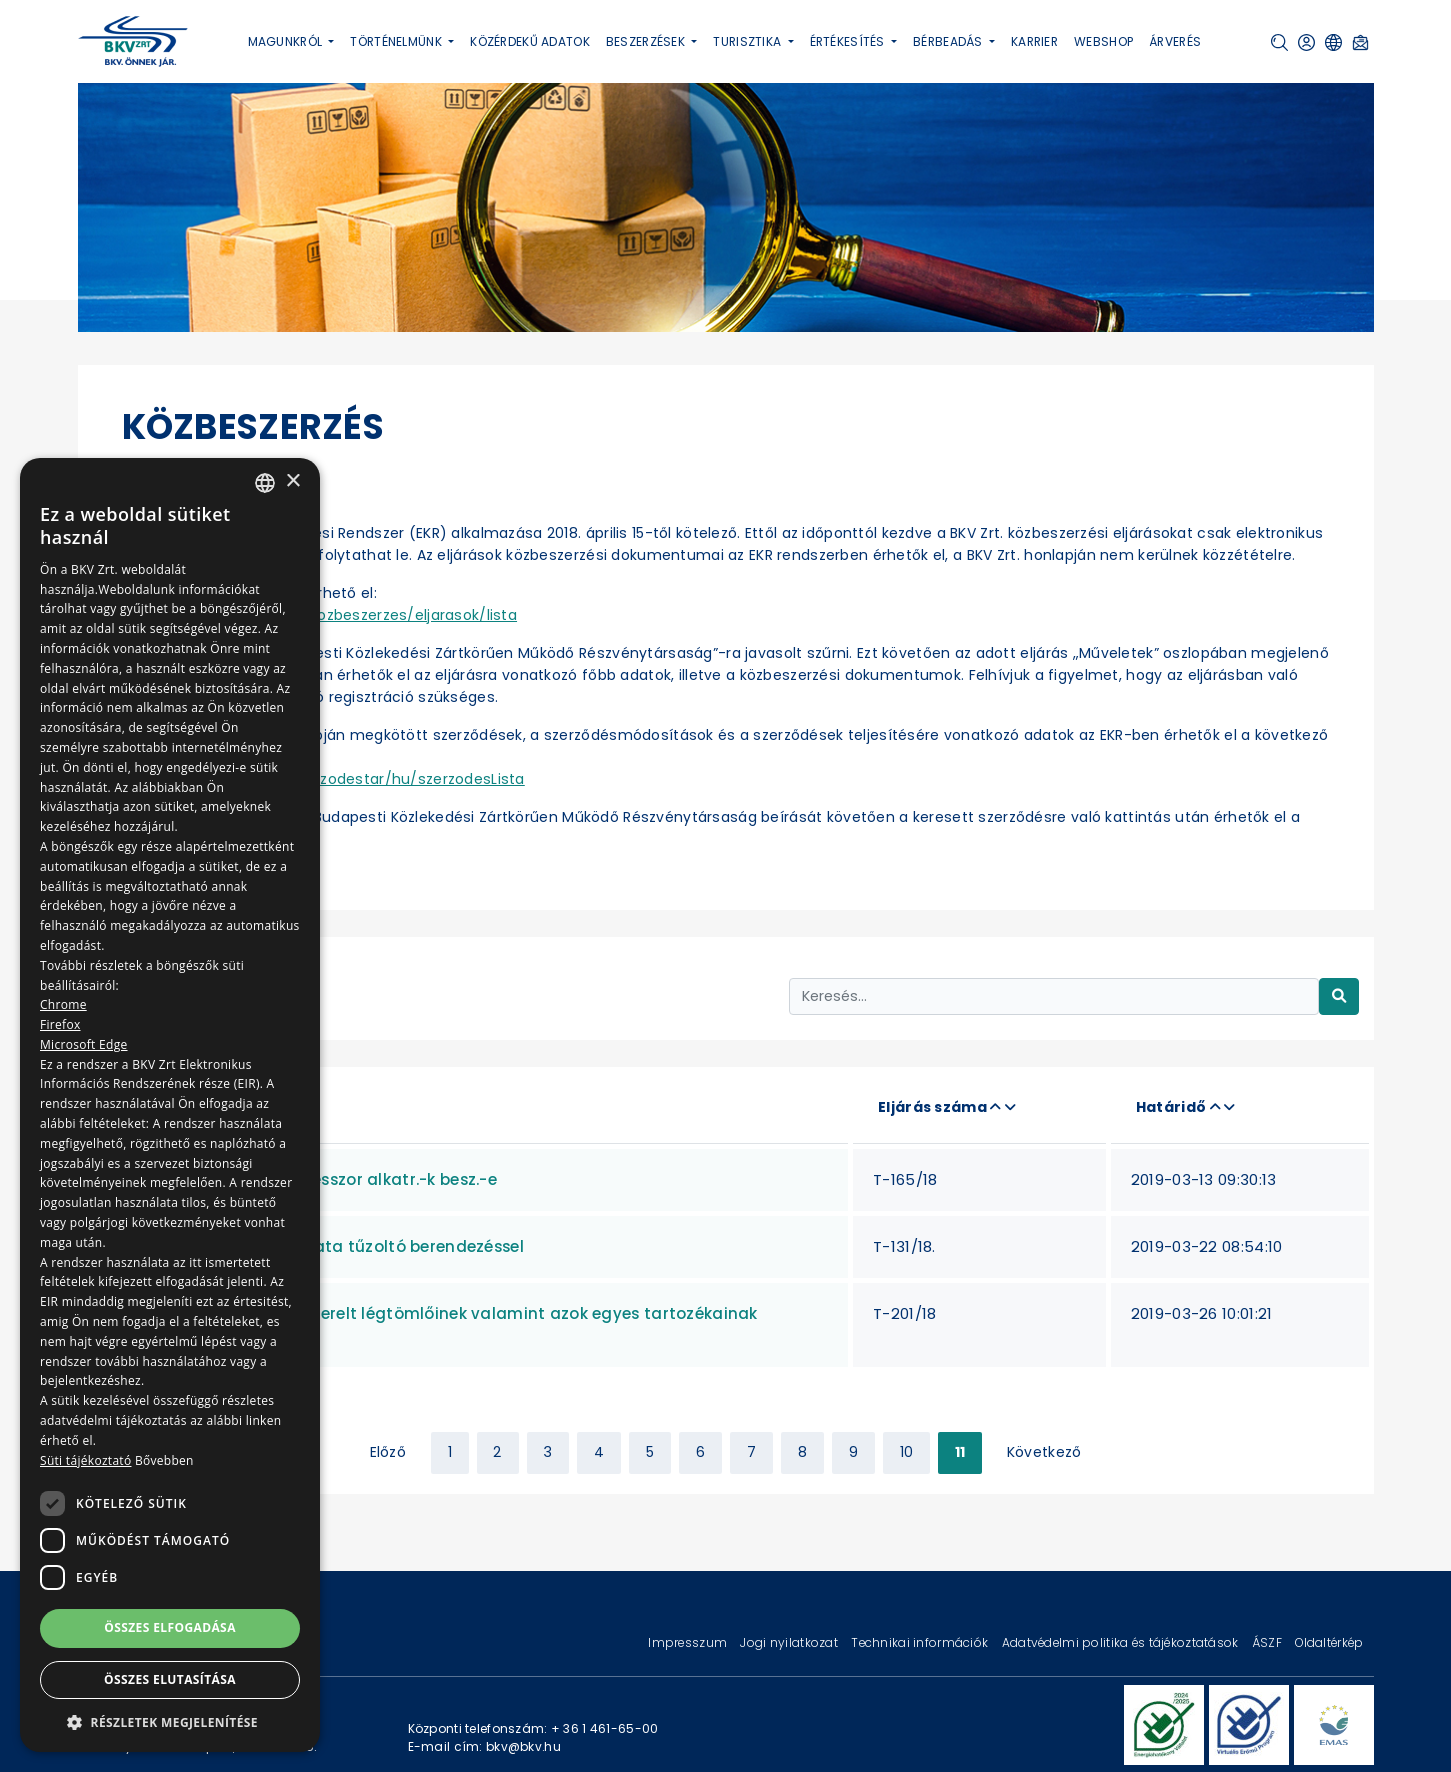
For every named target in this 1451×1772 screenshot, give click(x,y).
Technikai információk (921, 1642)
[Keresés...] (1054, 996)
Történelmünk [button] (397, 41)
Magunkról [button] (287, 41)
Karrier (1034, 41)
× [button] (292, 481)
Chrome (63, 1004)
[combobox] (265, 483)
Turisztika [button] (748, 41)
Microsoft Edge (84, 1044)
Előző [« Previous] (388, 1452)
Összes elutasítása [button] (170, 1679)
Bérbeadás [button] (949, 41)
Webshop (1103, 41)
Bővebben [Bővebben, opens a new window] (164, 1460)
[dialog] (170, 1105)
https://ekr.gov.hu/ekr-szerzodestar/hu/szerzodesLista (323, 779)
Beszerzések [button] (647, 41)
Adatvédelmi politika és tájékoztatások (1122, 1642)
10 (907, 1452)
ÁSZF (1268, 1642)
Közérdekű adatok (530, 41)
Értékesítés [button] (849, 41)
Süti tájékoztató (85, 1460)
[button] (1279, 42)
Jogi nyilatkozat (790, 1642)
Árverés (1175, 41)
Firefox (60, 1024)
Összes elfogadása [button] (170, 1627)
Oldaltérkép (1329, 1642)
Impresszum (689, 1642)
